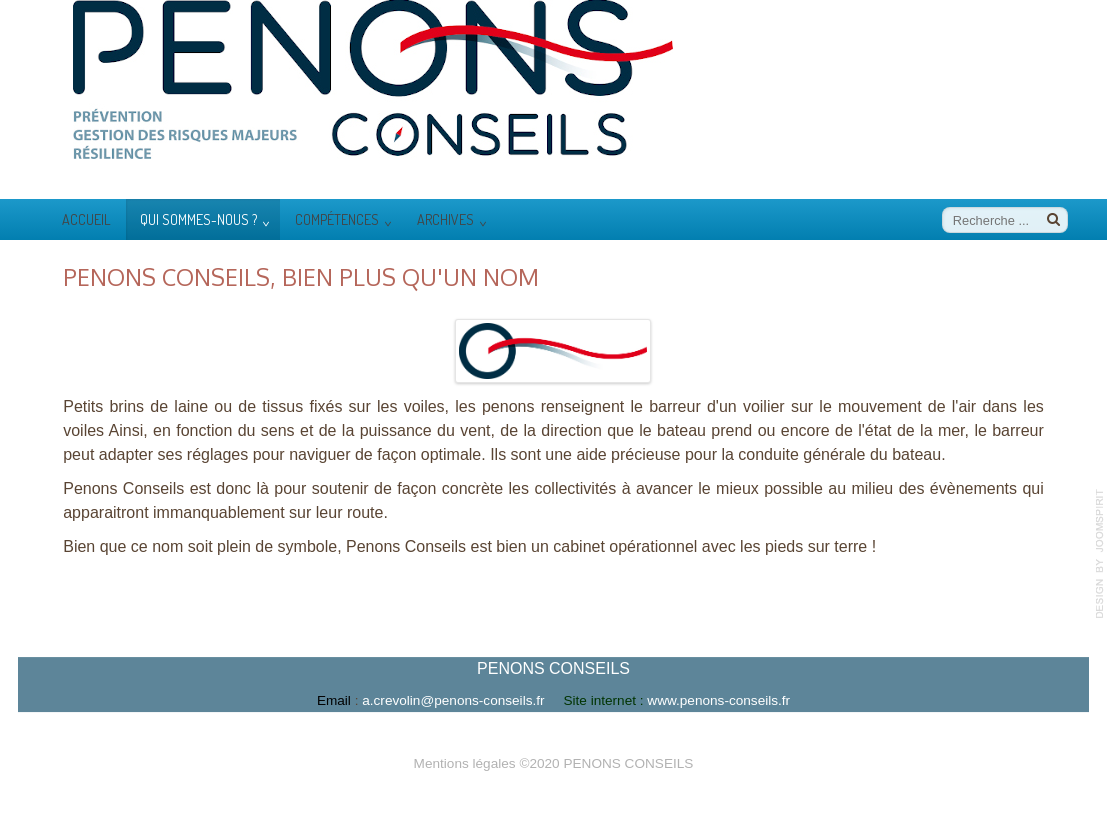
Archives (445, 219)
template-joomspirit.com (1100, 554)
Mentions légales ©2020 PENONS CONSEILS (554, 761)
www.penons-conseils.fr (718, 701)
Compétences (337, 219)
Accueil (86, 219)
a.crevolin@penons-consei (462, 701)
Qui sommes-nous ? (198, 219)
